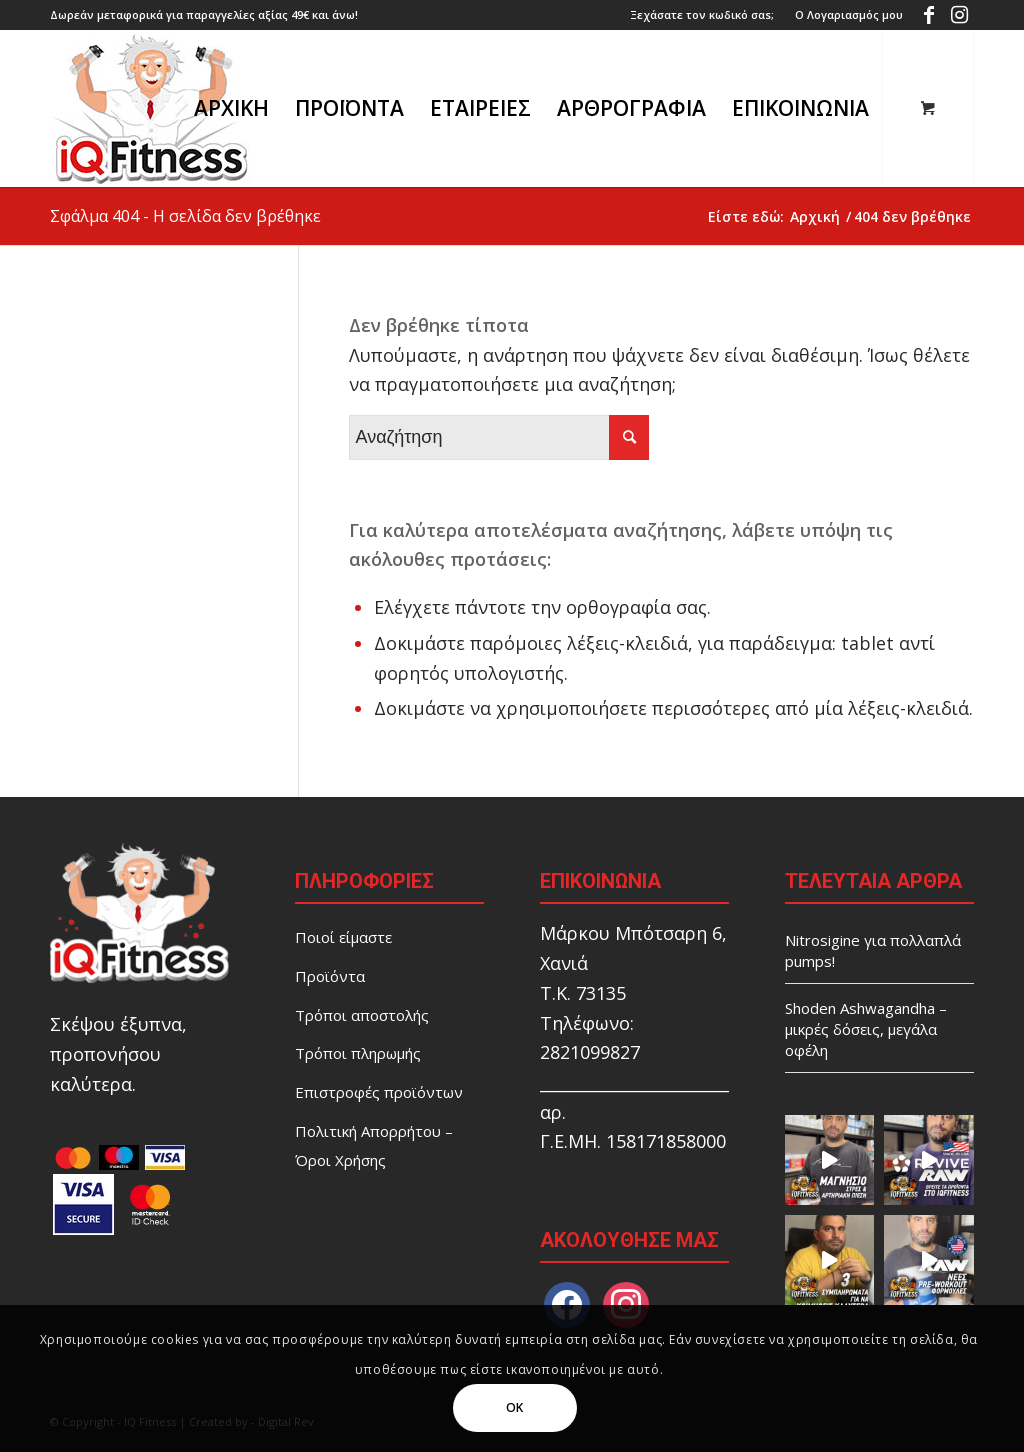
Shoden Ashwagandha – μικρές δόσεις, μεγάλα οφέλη (866, 1029)
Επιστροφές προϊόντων (379, 1092)
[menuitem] (702, 15)
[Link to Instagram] (959, 15)
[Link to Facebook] (928, 15)
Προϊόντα (330, 976)
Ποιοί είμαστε (343, 937)
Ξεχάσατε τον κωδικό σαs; (702, 14)
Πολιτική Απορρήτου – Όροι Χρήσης (374, 1146)
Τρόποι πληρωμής (358, 1053)
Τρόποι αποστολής (362, 1015)
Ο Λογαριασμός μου (849, 14)
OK (515, 1407)
